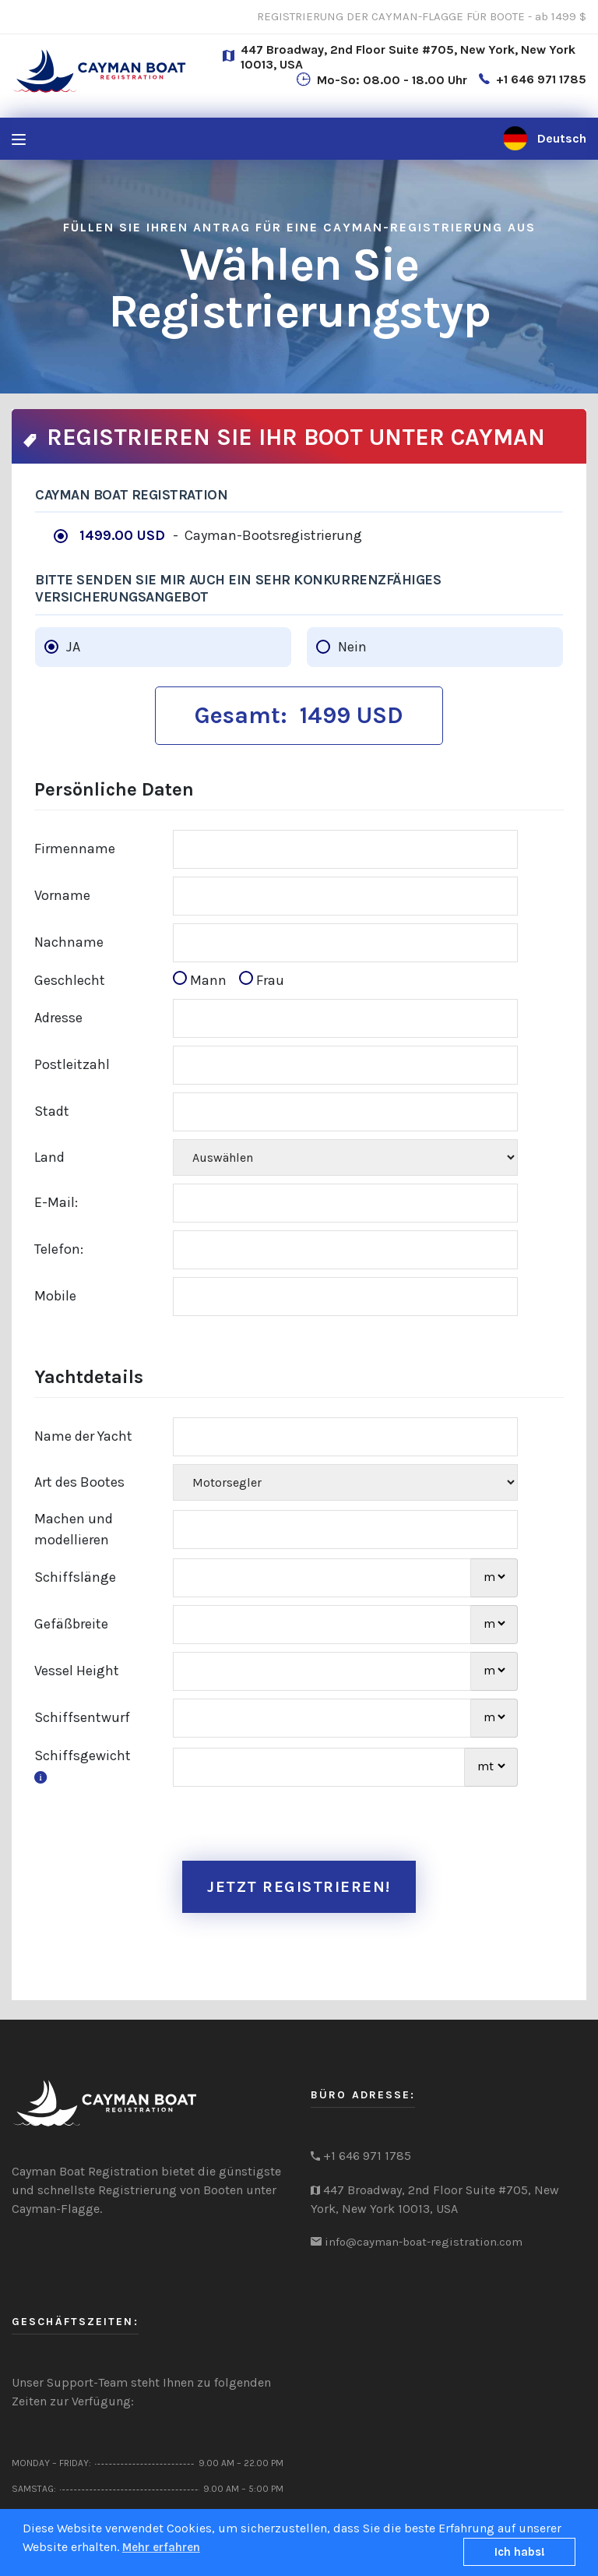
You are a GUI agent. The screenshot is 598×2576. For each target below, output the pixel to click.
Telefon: (58, 1249)
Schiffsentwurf (82, 1717)
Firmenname (74, 848)
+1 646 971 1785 (541, 79)
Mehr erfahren (161, 2547)
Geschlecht (69, 980)
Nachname (69, 942)
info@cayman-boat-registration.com (423, 2242)
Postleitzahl (72, 1064)
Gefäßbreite (71, 1623)
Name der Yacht (83, 1436)
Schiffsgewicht (82, 1766)
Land (49, 1157)
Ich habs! (519, 2552)
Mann (204, 980)
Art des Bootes (79, 1482)
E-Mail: (56, 1202)
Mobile (55, 1295)
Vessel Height (76, 1670)
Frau (261, 980)
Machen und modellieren (73, 1529)
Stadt (51, 1111)
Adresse (58, 1017)
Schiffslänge (75, 1577)
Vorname (62, 895)
